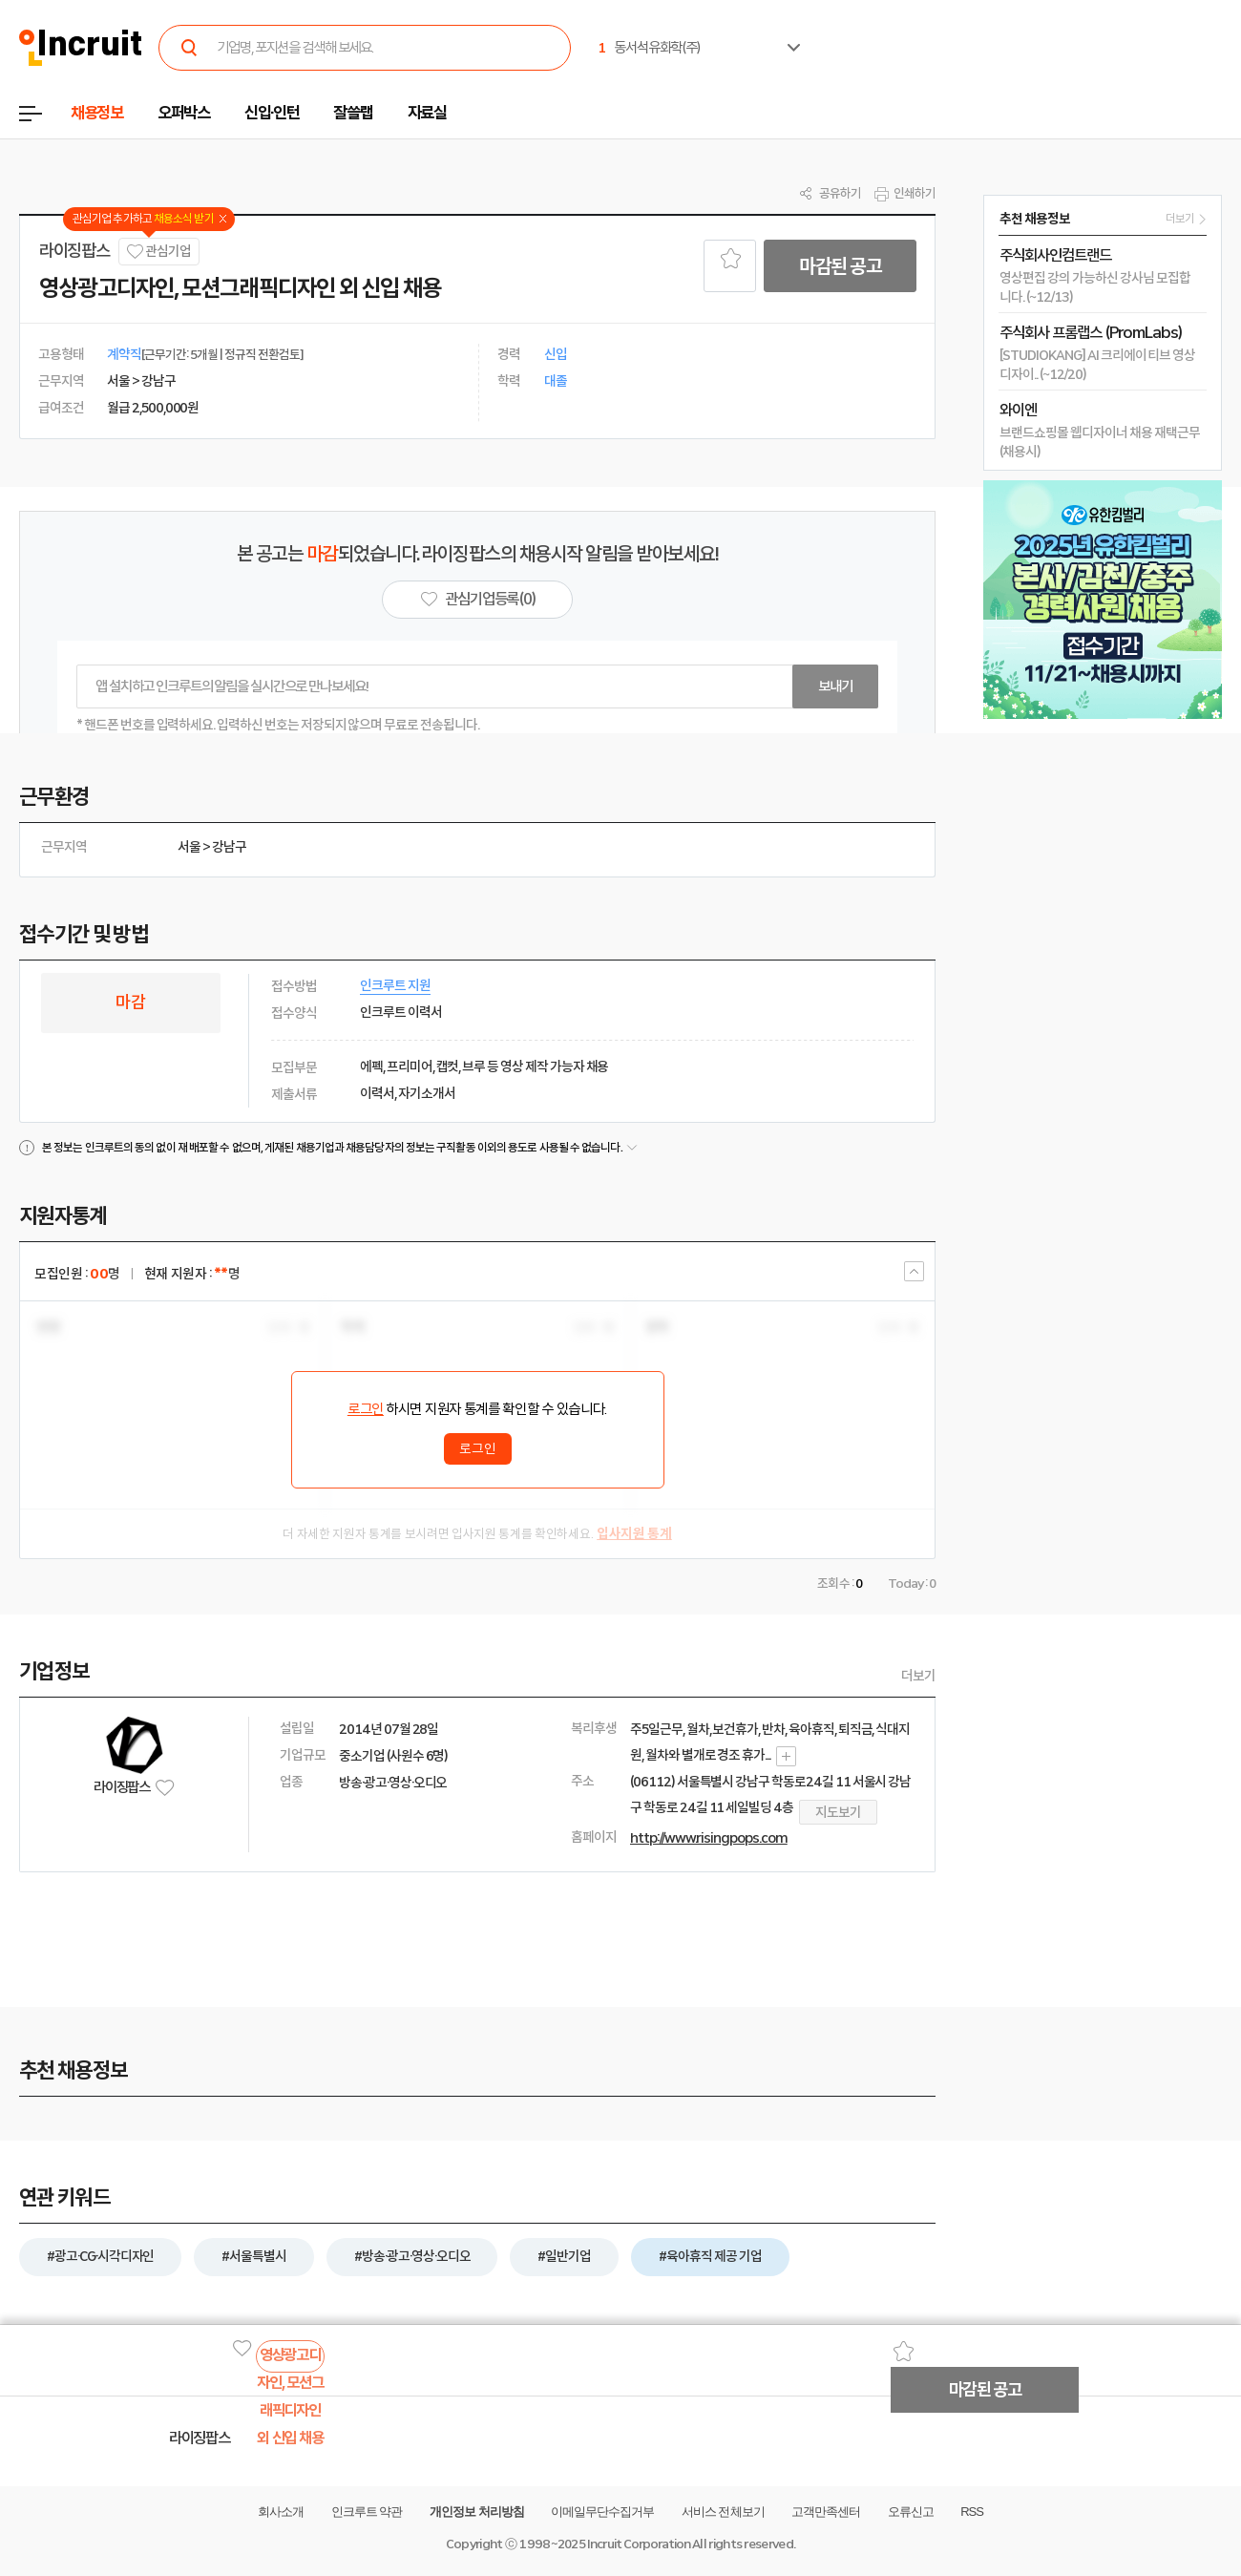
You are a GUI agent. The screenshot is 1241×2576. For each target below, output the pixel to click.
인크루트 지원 (395, 985)
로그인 (365, 1409)
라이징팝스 (74, 251)
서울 (189, 846)
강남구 (229, 846)
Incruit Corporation (638, 2544)
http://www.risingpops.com (709, 1838)
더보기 (918, 1675)
